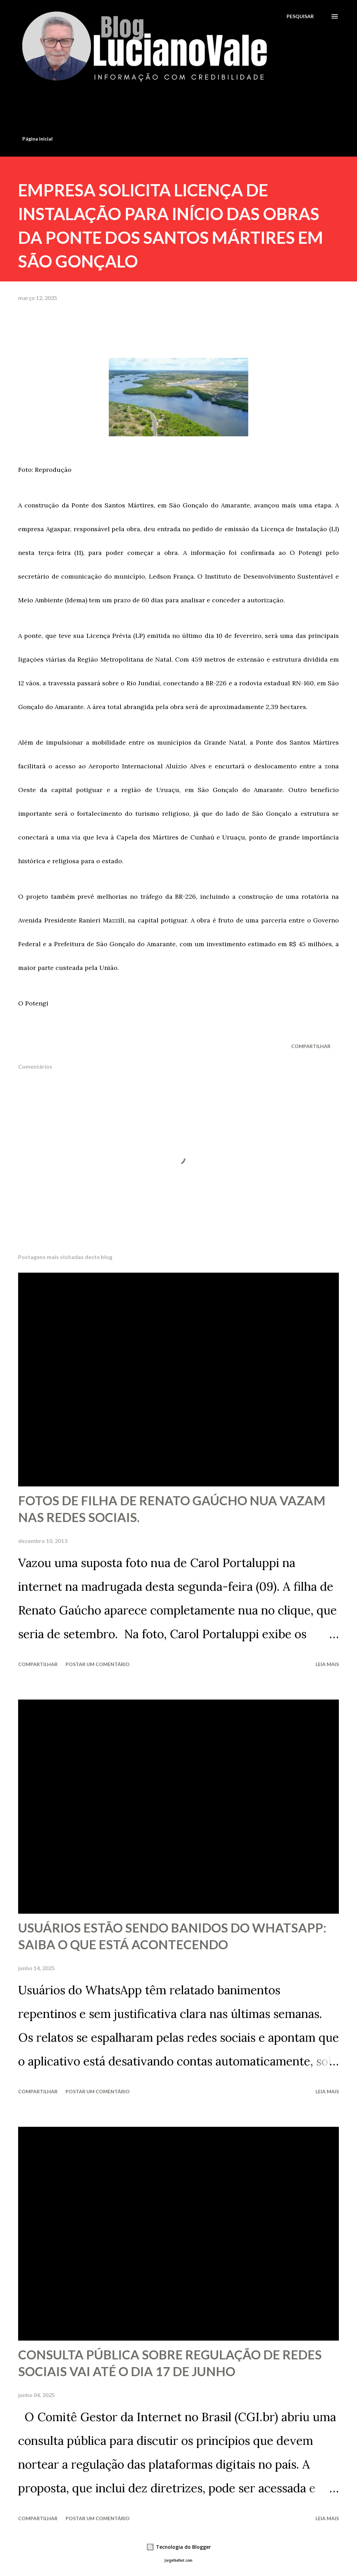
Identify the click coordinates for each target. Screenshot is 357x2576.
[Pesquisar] (300, 16)
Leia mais (327, 1664)
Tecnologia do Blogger (178, 2547)
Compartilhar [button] (311, 1046)
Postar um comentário (98, 1664)
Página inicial (37, 139)
